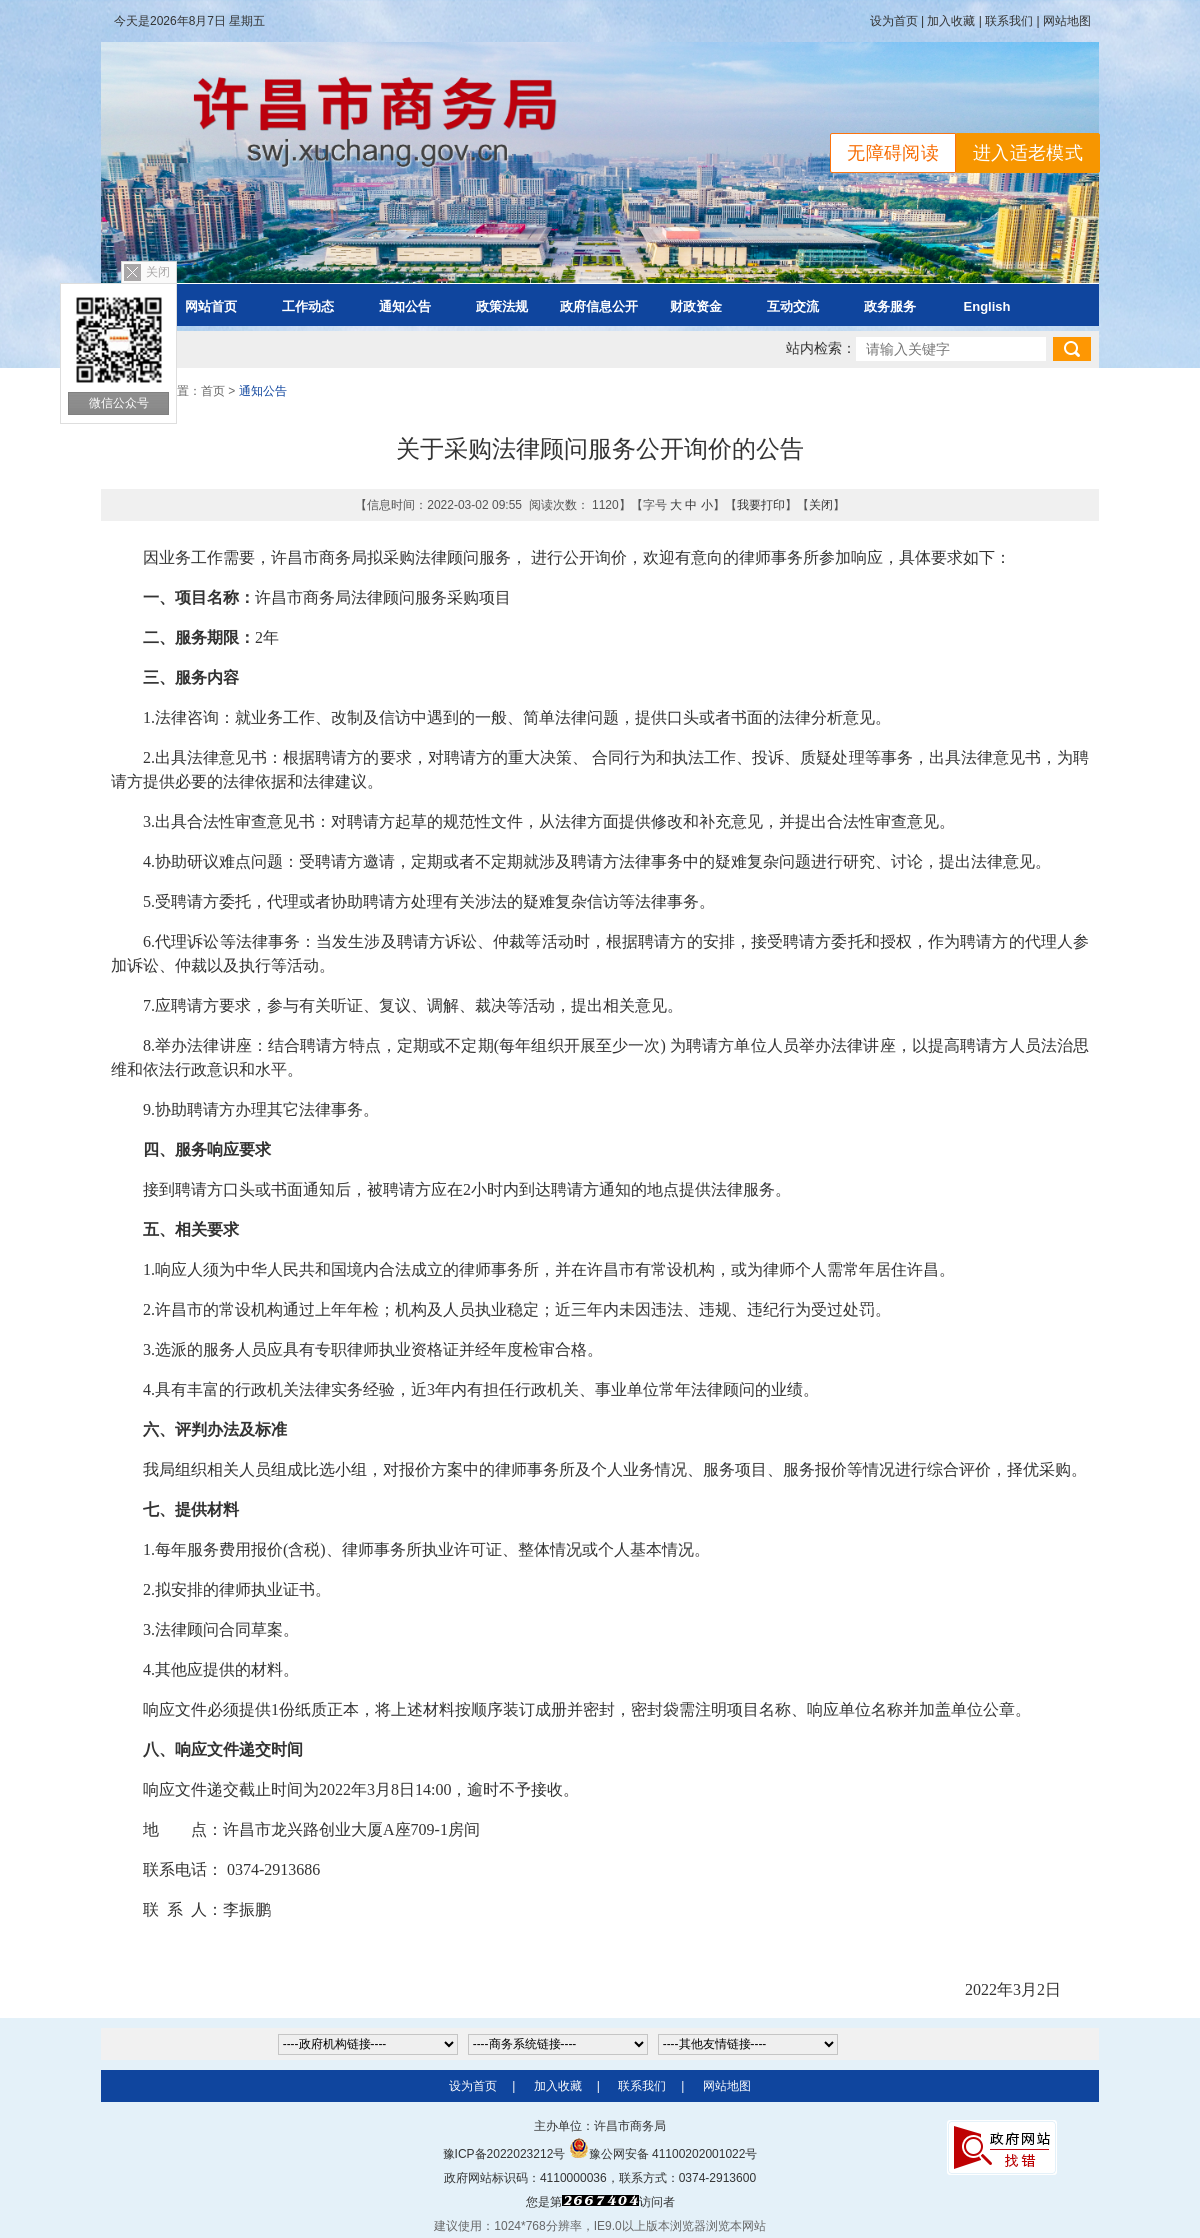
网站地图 (1067, 21)
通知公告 (405, 306)
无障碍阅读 (893, 153)
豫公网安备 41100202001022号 (663, 2154)
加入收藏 (951, 21)
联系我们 (1009, 21)
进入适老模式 (1028, 153)
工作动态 (308, 306)
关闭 (158, 272)
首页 (213, 391)
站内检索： (821, 348)
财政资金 (696, 306)
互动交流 (793, 306)
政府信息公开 (599, 306)
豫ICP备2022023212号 (504, 2154)
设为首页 (894, 21)
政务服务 (890, 306)
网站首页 (211, 306)
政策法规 (502, 306)
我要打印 (761, 505)
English (987, 306)
